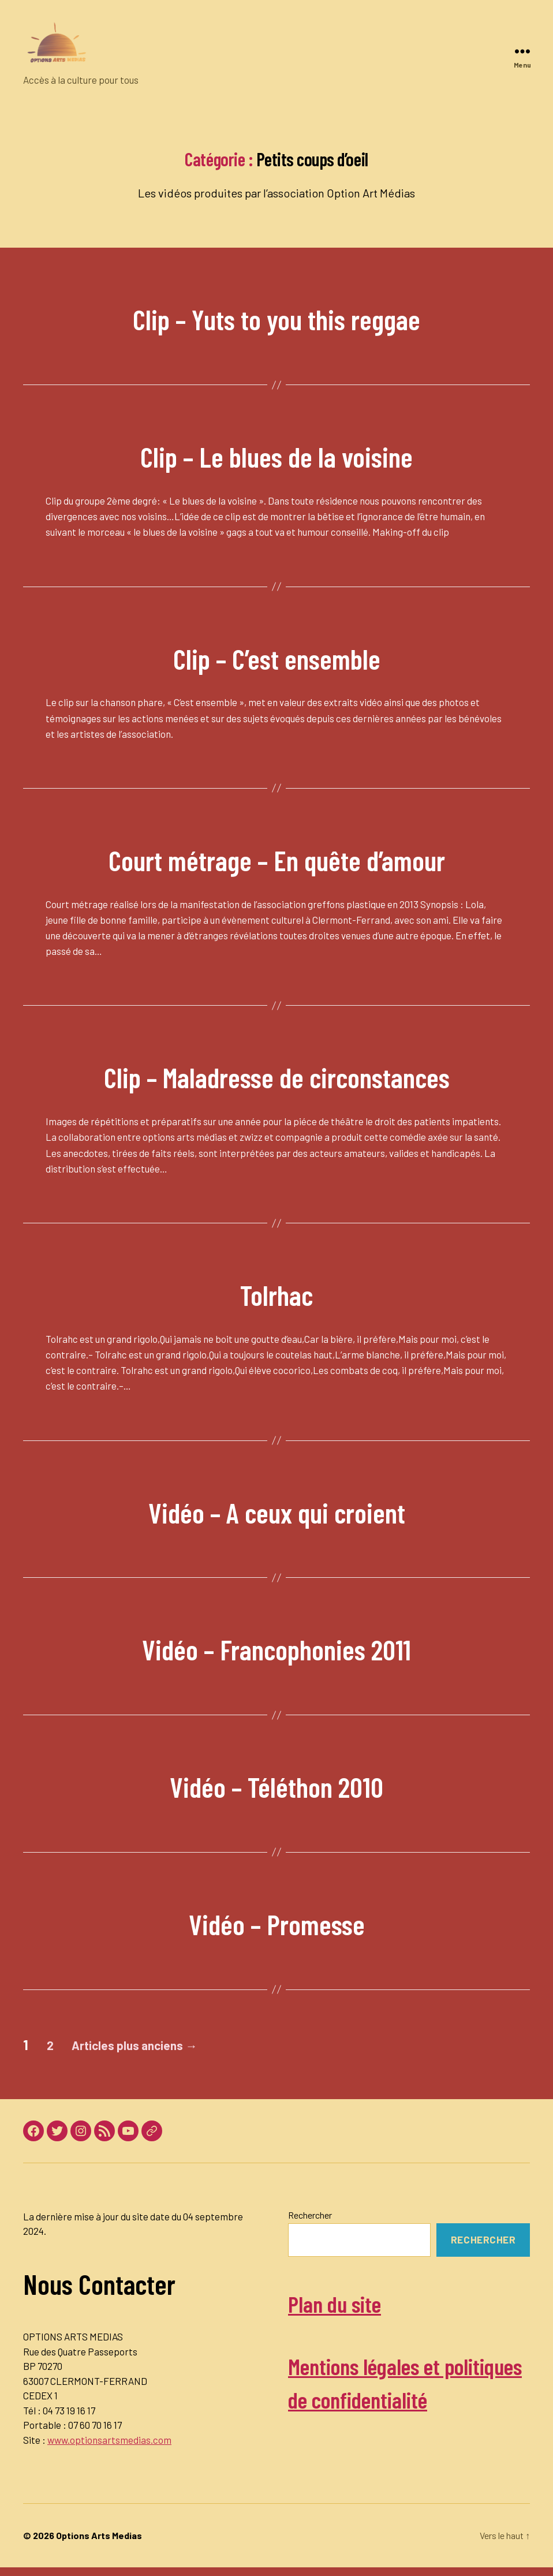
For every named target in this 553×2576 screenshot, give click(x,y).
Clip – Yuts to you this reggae (276, 315)
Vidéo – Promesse (276, 1920)
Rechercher (310, 2215)
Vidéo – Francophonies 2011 (276, 1645)
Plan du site (345, 2302)
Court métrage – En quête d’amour (276, 856)
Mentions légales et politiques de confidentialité (383, 2398)
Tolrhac (276, 1291)
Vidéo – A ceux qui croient (276, 1509)
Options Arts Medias (99, 2543)
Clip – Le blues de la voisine (276, 453)
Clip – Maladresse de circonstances (277, 1073)
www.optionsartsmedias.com (109, 2440)
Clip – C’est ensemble (276, 655)
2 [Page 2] (55, 2044)
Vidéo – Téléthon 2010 (277, 1783)
